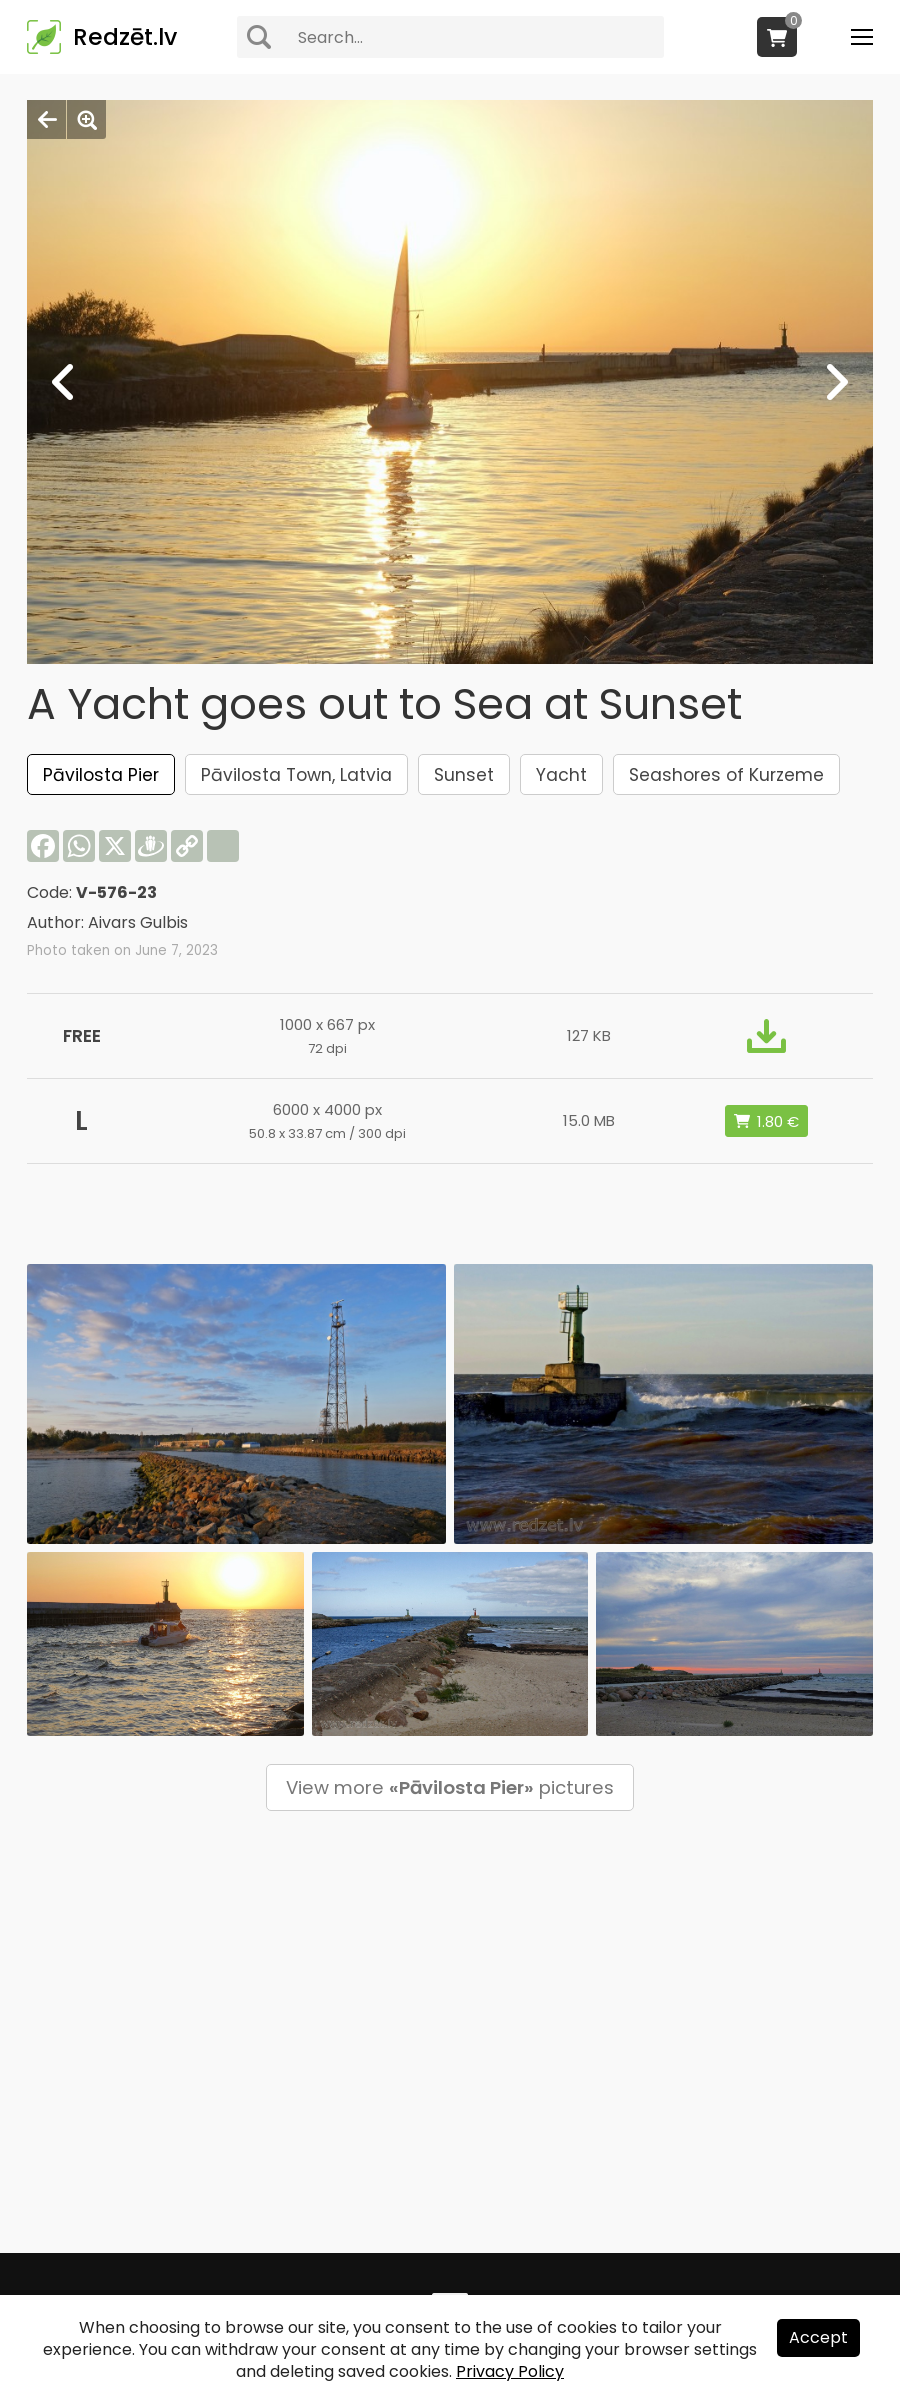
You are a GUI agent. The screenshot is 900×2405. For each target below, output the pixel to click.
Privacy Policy (510, 2371)
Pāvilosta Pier (101, 775)
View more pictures (450, 1787)
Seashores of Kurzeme (726, 775)
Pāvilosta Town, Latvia (296, 775)
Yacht (561, 775)
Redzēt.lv (125, 37)
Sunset (464, 775)
